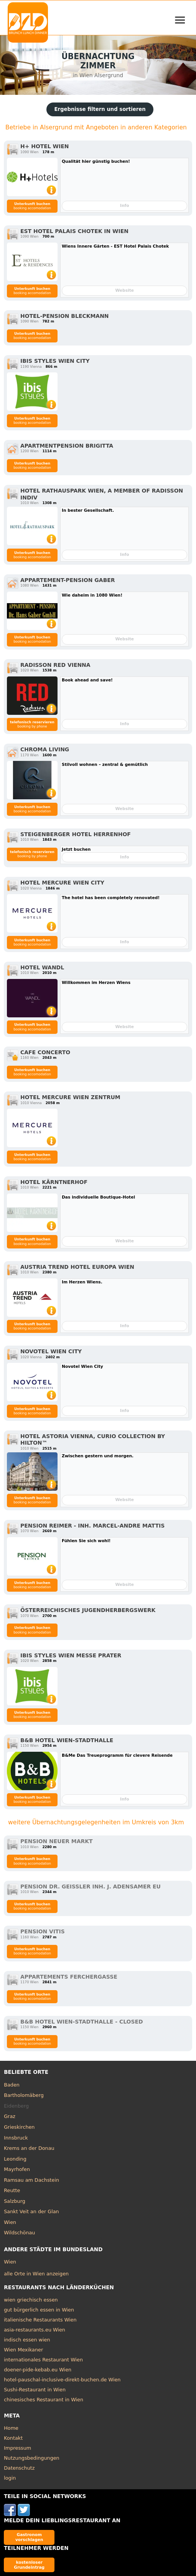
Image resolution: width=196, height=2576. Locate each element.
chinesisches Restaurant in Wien (43, 2399)
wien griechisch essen (31, 2300)
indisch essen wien (27, 2340)
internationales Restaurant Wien (43, 2360)
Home (11, 2428)
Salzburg (14, 2201)
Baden (12, 2085)
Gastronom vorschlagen (29, 2537)
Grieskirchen (19, 2127)
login (10, 2478)
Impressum (17, 2448)
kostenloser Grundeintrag (29, 2564)
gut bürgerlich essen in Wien (39, 2310)
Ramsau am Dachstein (31, 2180)
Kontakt (13, 2438)
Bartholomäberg (24, 2095)
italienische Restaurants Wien (40, 2320)
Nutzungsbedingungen (31, 2458)
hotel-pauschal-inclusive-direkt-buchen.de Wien (62, 2380)
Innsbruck (16, 2138)
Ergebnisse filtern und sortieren (99, 109)
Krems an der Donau (29, 2148)
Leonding (15, 2159)
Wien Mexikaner (23, 2350)
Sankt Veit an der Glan (31, 2211)
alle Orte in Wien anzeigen (36, 2274)
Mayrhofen (17, 2169)
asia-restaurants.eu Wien (34, 2330)
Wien (10, 2222)
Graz (9, 2116)
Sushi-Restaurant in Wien (35, 2389)
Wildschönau (19, 2232)
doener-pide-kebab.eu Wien (37, 2370)
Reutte (12, 2190)
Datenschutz (19, 2468)
